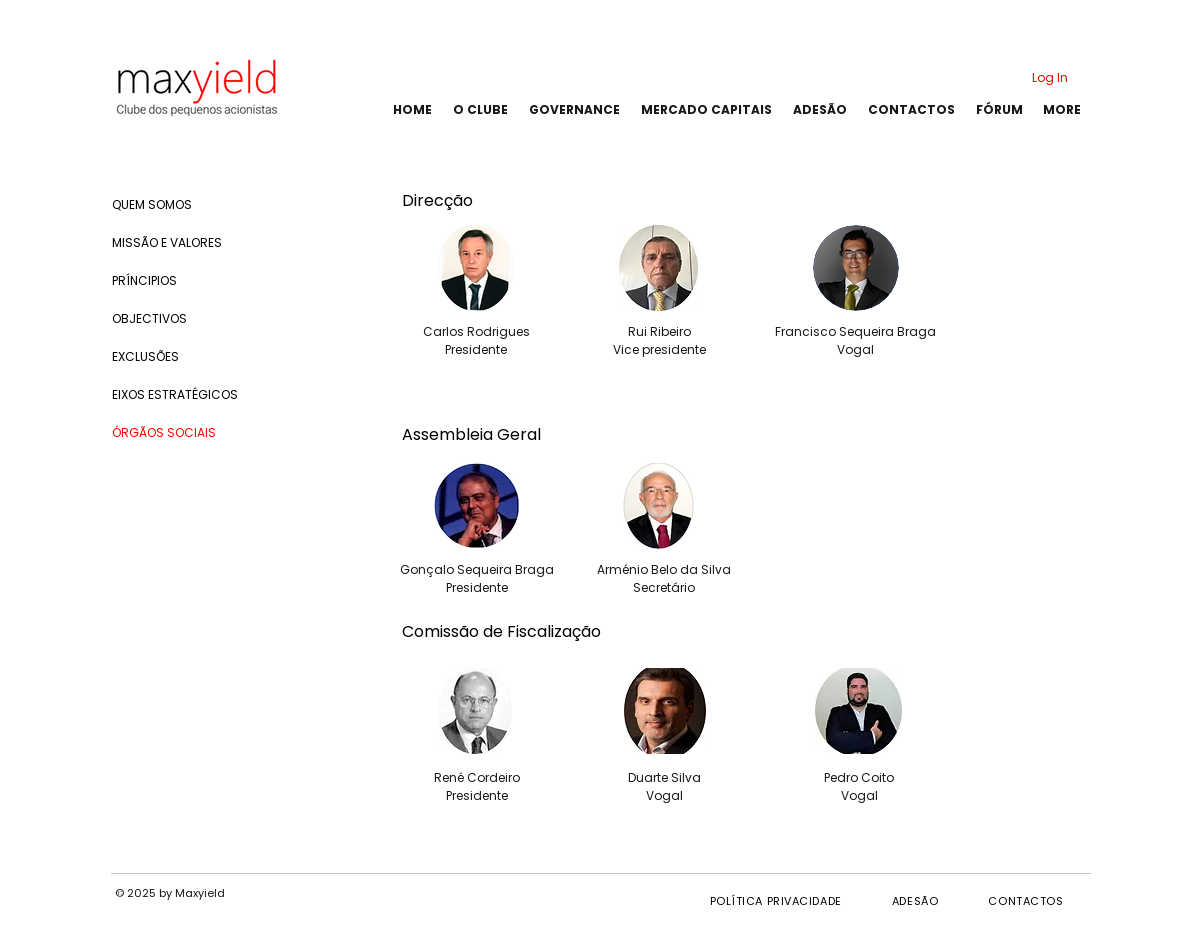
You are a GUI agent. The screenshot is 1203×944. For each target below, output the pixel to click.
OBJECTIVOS (149, 318)
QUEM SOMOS (152, 204)
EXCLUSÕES (145, 356)
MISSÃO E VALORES (167, 242)
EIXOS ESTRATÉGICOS (175, 394)
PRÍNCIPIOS (144, 280)
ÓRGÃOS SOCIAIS (164, 432)
